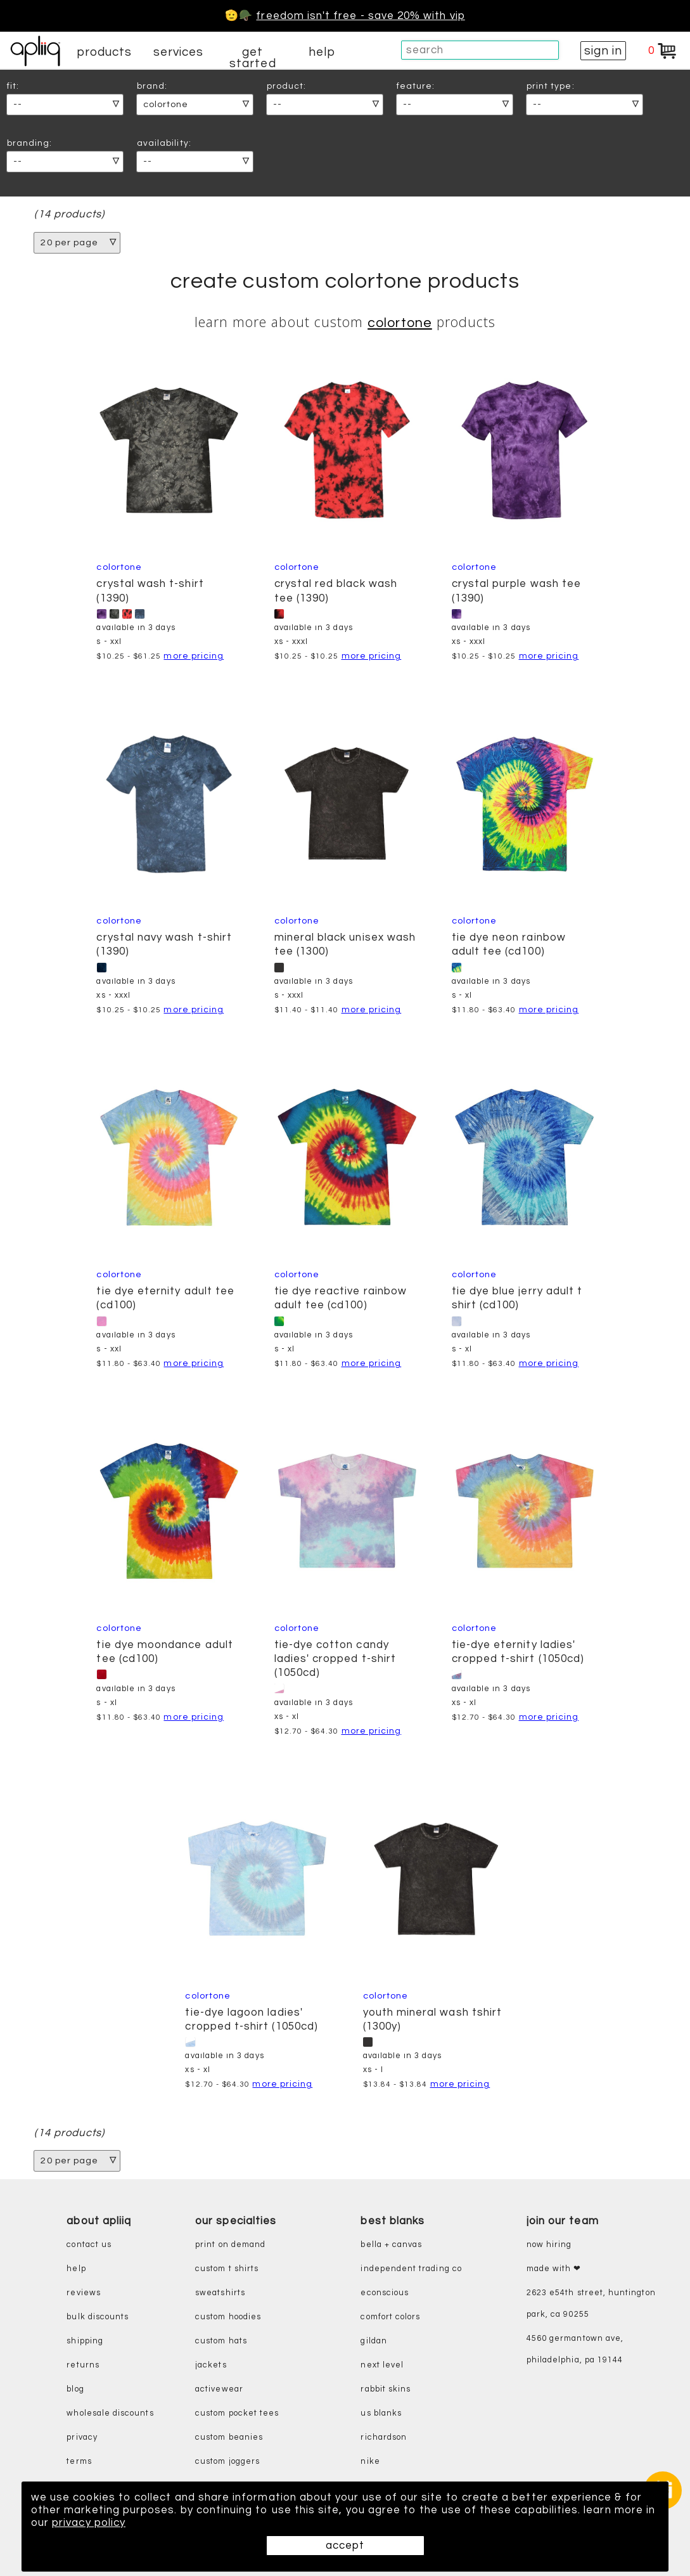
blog (75, 2390)
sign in (603, 50)
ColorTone (399, 323)
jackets (210, 2366)
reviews (83, 2293)
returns (83, 2366)
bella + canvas (391, 2245)
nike (370, 2462)
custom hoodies (228, 2318)
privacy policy (88, 2522)
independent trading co (411, 2269)
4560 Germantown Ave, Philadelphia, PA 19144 (575, 2350)
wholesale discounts (110, 2414)
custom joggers (227, 2462)
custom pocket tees (237, 2414)
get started (252, 58)
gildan (374, 2342)
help (322, 52)
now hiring (549, 2245)
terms (79, 2462)
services (178, 52)
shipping (85, 2342)
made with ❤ (554, 2269)
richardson (384, 2438)
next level (382, 2366)
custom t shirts (227, 2269)
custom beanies (229, 2438)
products (104, 52)
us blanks (381, 2414)
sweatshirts (220, 2293)
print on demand (230, 2245)
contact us (89, 2245)
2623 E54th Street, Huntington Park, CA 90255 (591, 2304)
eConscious (385, 2293)
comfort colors (390, 2318)
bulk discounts (98, 2318)
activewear (219, 2390)
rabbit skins (386, 2390)
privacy (82, 2438)
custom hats (221, 2342)
